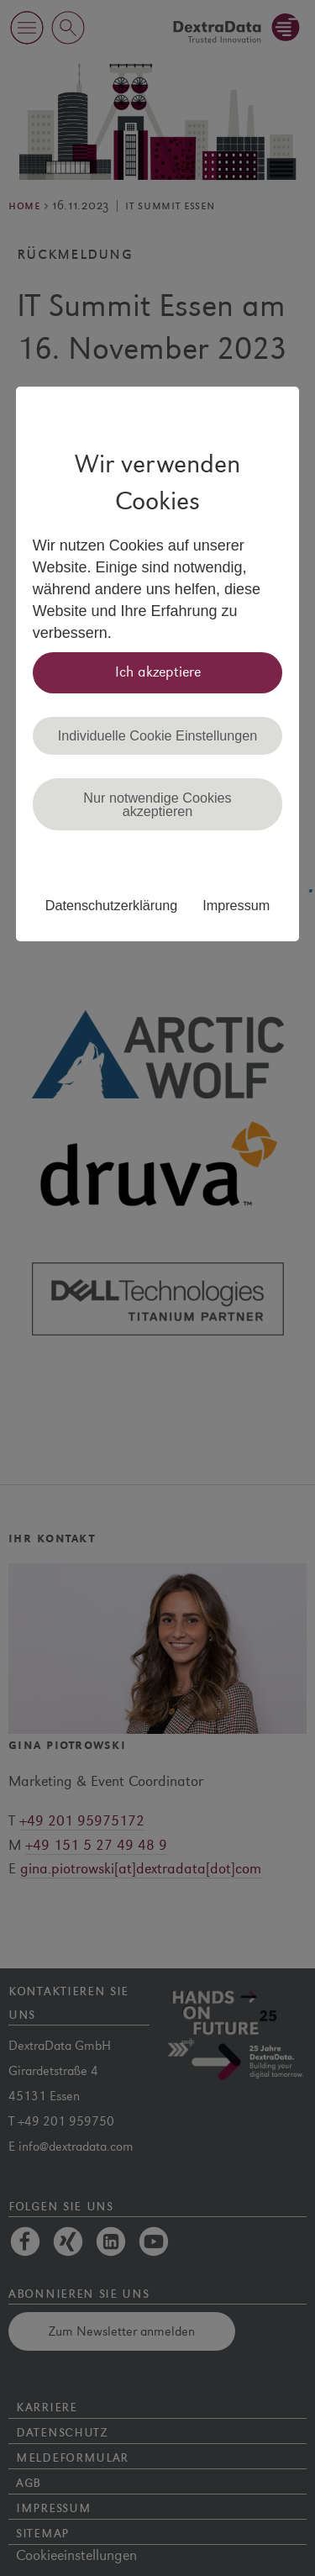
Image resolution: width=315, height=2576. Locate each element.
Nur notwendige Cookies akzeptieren (157, 804)
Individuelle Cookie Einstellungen (158, 735)
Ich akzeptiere (158, 672)
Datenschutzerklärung (111, 905)
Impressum (236, 905)
